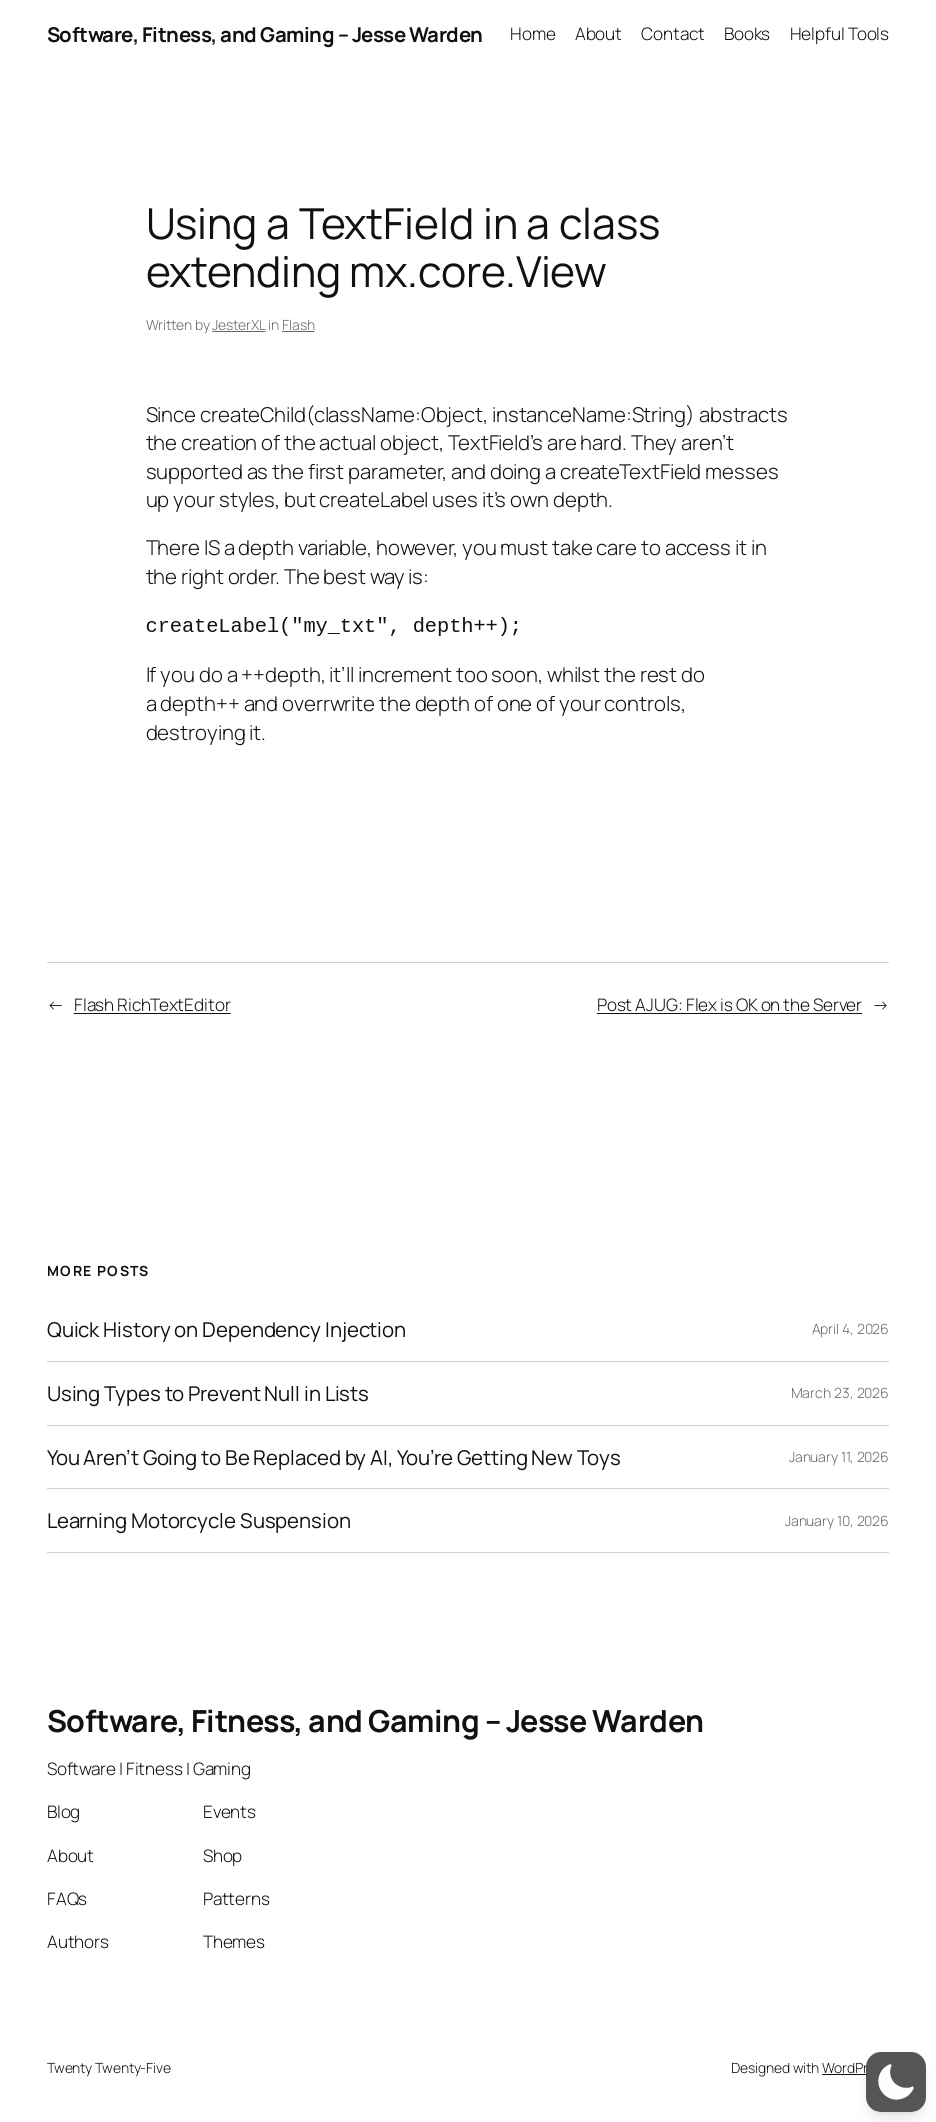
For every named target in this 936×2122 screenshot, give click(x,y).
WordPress (855, 2064)
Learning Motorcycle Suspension (199, 1517)
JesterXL (238, 324)
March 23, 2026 (840, 1389)
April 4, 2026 (851, 1325)
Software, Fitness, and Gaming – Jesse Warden (265, 34)
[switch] (896, 2082)
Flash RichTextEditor (152, 1001)
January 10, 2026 (837, 1517)
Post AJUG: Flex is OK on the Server (730, 1001)
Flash (298, 324)
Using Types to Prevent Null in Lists (208, 1390)
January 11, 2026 (839, 1453)
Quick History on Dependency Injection (226, 1326)
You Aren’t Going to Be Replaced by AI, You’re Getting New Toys (334, 1454)
